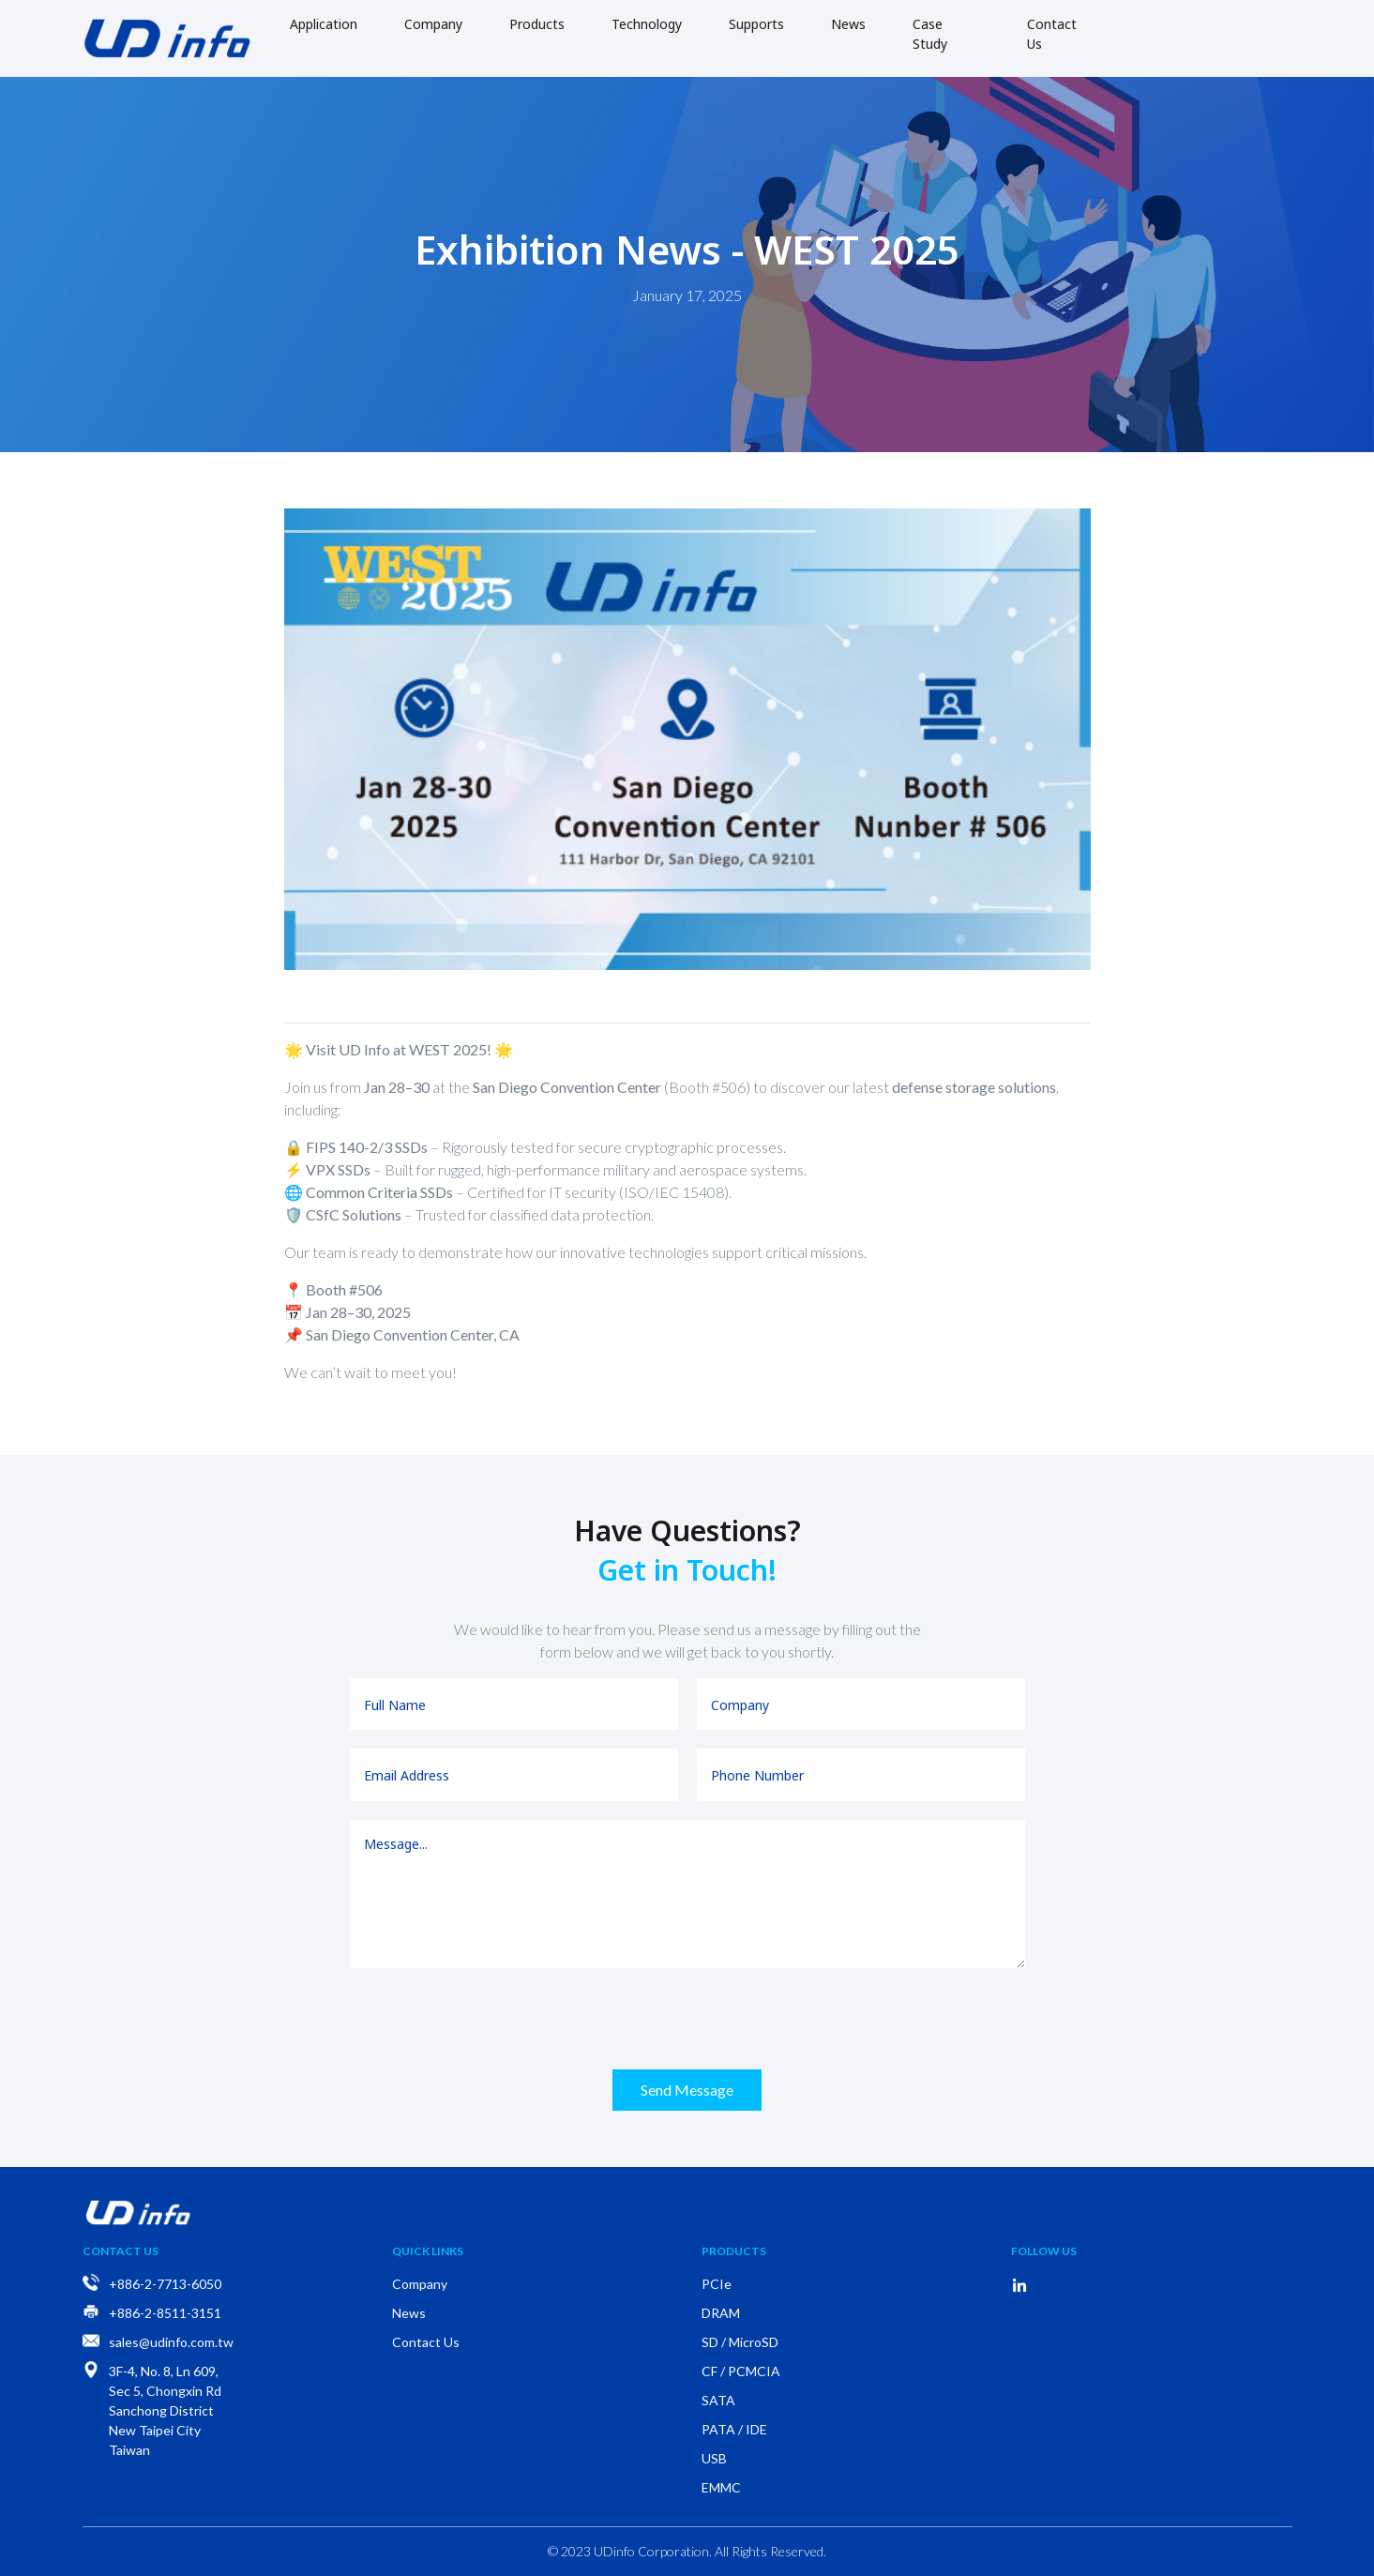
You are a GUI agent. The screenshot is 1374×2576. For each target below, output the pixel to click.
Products (734, 2251)
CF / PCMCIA (741, 2371)
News (848, 24)
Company (433, 24)
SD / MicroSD (740, 2342)
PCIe (717, 2284)
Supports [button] (756, 24)
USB (714, 2458)
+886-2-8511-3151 (165, 2313)
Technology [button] (647, 24)
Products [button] (537, 24)
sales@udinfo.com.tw (171, 2342)
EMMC (721, 2487)
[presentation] (687, 2018)
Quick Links (427, 2251)
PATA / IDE (734, 2429)
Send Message (687, 2090)
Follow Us (1044, 2251)
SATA (718, 2400)
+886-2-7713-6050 (165, 2284)
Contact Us (1052, 34)
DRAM (721, 2313)
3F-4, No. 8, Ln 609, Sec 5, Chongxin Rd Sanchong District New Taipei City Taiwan (165, 2410)
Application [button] (323, 24)
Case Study (930, 34)
